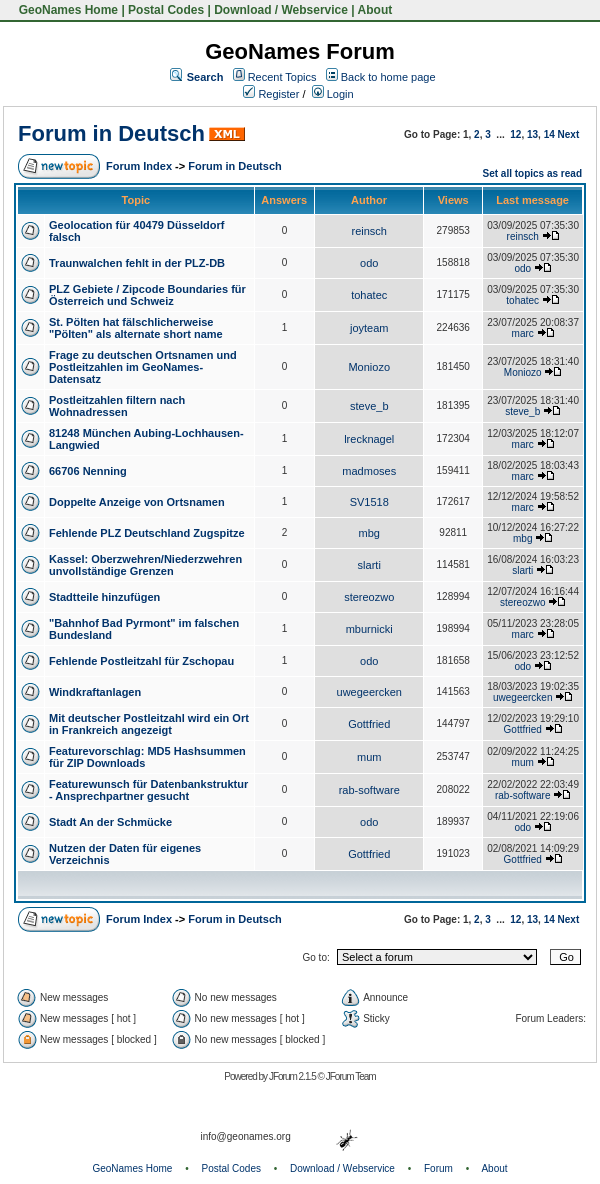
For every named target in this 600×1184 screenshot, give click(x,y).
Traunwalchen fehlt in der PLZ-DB (137, 263)
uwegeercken (369, 692)
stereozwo (369, 597)
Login (333, 94)
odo (369, 263)
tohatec (369, 295)
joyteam (369, 328)
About (375, 10)
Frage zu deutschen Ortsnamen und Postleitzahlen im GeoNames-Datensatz (143, 367)
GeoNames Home (66, 10)
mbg (369, 533)
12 (515, 134)
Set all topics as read (533, 173)
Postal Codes (166, 10)
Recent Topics (282, 77)
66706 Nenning (88, 471)
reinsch (369, 231)
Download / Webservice (281, 10)
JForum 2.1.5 (293, 1076)
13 (532, 134)
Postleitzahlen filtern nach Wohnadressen (117, 406)
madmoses (369, 471)
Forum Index (139, 166)
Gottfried (369, 724)
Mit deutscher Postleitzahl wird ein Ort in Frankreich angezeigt (149, 724)
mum (369, 757)
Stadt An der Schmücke (110, 822)
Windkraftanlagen (95, 692)
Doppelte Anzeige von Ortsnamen (137, 502)
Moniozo (369, 367)
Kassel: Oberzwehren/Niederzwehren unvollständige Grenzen (145, 565)
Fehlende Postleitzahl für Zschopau (141, 661)
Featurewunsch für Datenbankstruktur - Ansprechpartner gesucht (148, 790)
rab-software (369, 790)
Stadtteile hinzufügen (104, 597)
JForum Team (351, 1076)
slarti (369, 565)
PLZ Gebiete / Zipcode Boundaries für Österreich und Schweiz (147, 295)
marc (523, 333)
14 (549, 134)
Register (271, 94)
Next (569, 134)
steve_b (369, 406)
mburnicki (369, 629)
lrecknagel (369, 439)
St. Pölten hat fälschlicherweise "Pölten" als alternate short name (136, 328)
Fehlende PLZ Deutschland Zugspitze (147, 533)
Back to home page (388, 77)
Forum (438, 1168)
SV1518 (369, 502)
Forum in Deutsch (111, 133)
